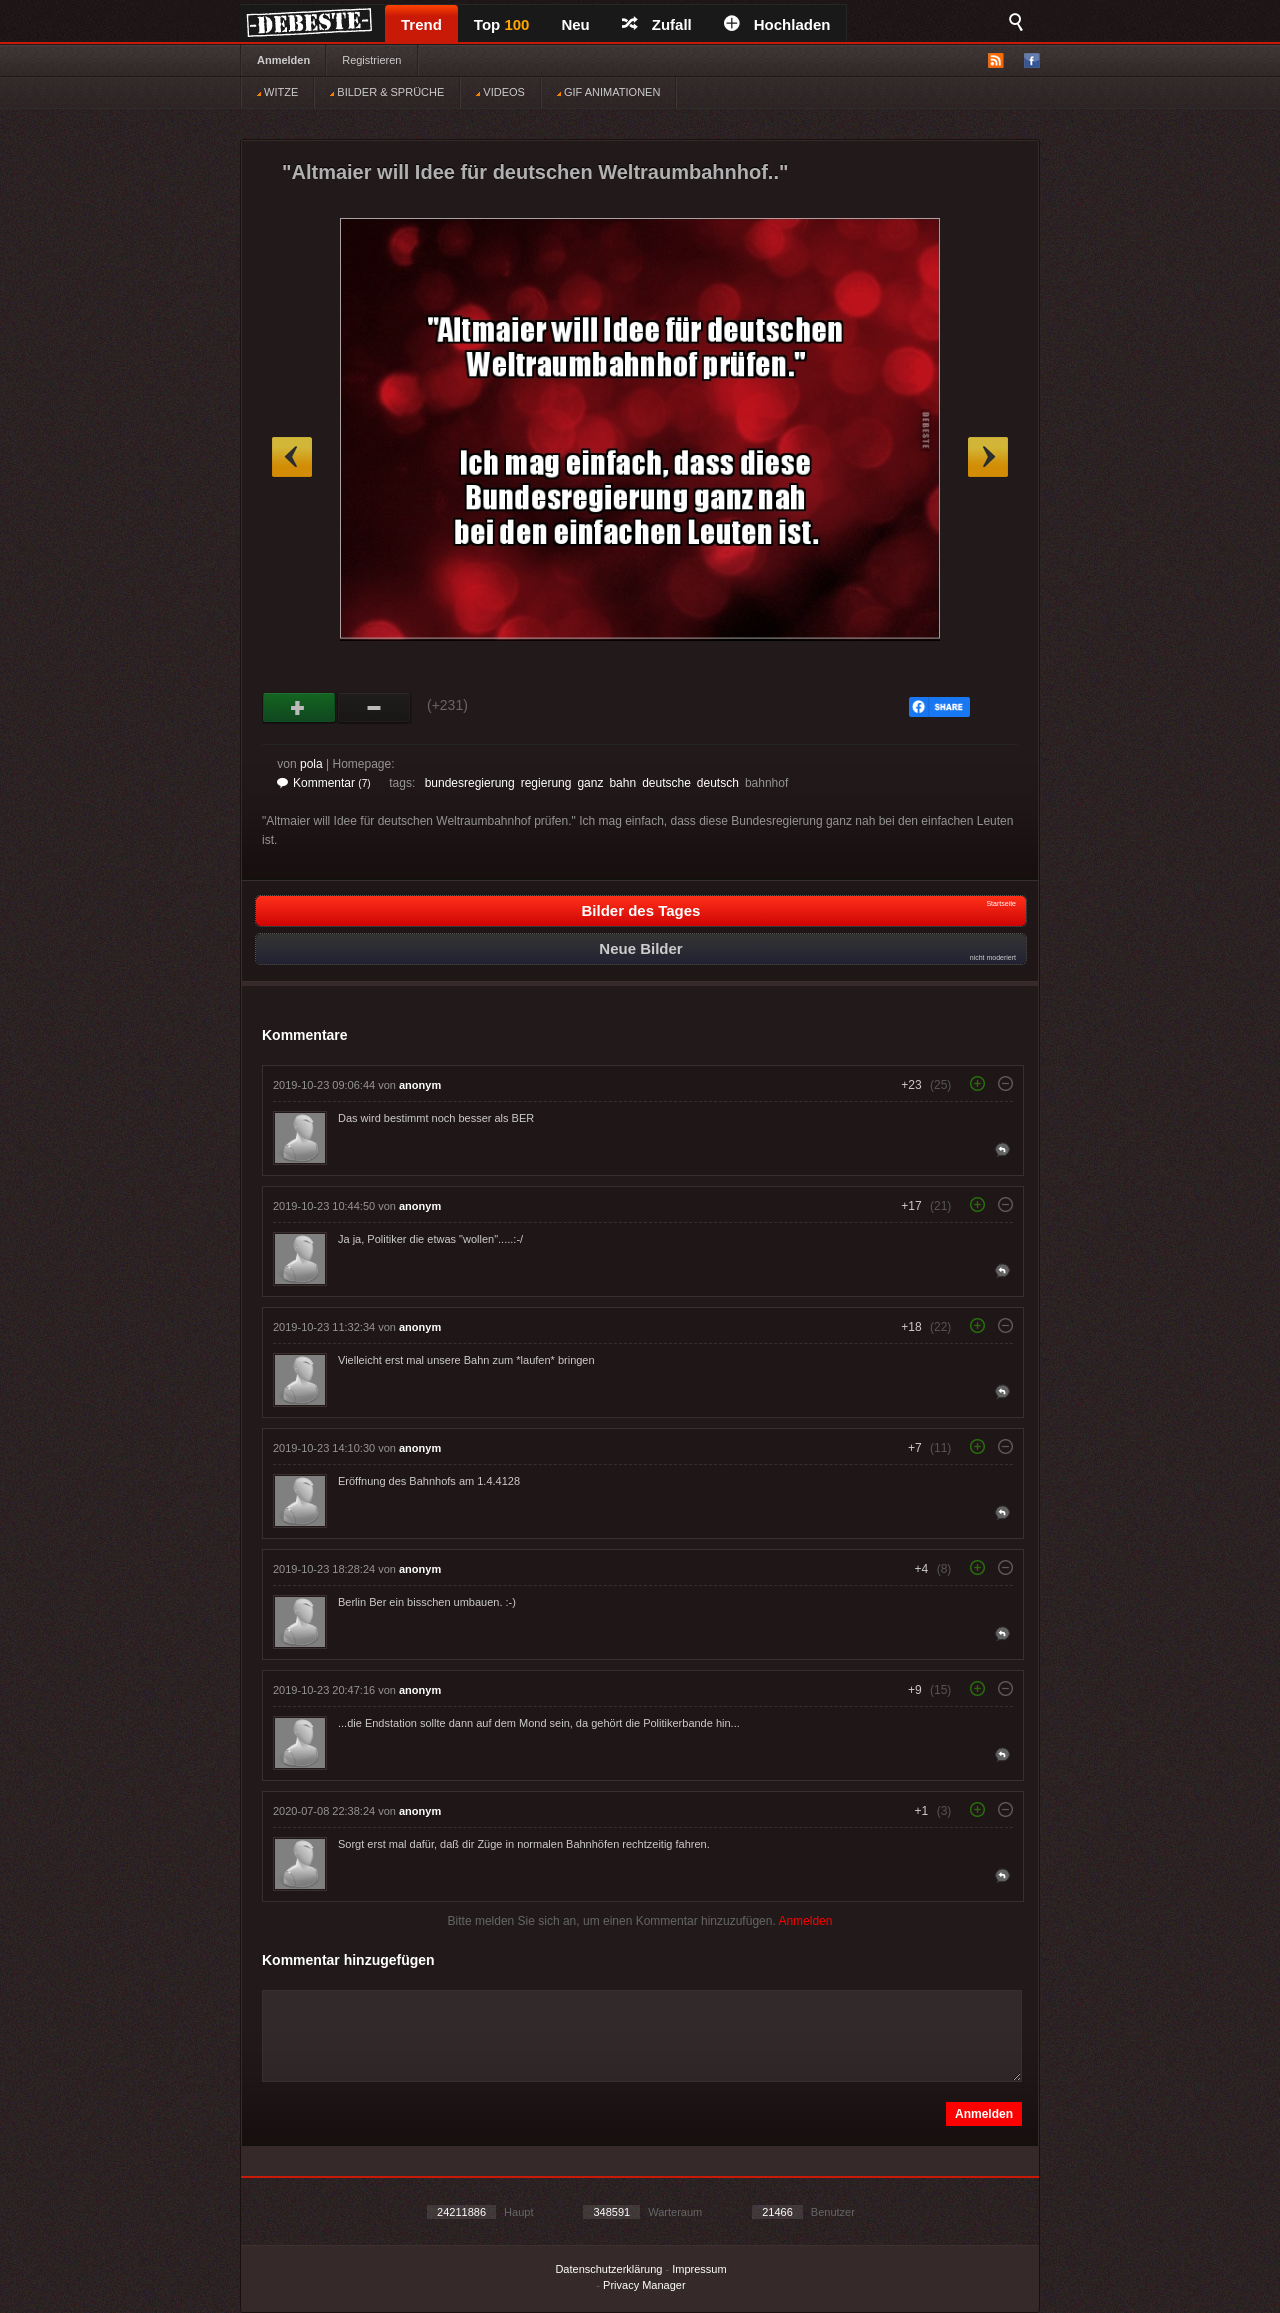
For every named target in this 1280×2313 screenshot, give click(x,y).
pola (311, 764)
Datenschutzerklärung (608, 2269)
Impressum (699, 2269)
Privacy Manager (644, 2285)
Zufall (657, 24)
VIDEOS (500, 92)
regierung (546, 783)
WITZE (277, 92)
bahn (622, 783)
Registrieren (371, 60)
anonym (420, 1085)
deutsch (718, 783)
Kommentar (324, 783)
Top (502, 24)
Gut (299, 708)
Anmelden (283, 60)
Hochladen (777, 24)
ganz (590, 783)
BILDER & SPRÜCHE (387, 92)
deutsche (666, 783)
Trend (421, 24)
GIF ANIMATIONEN (608, 92)
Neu (575, 24)
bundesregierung (470, 783)
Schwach (374, 708)
